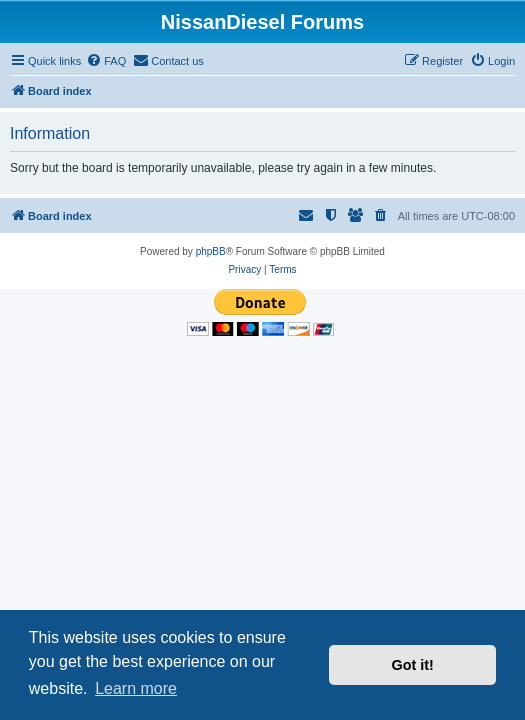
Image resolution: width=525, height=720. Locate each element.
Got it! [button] (413, 665)
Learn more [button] (136, 688)
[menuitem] (106, 61)
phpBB (211, 251)
